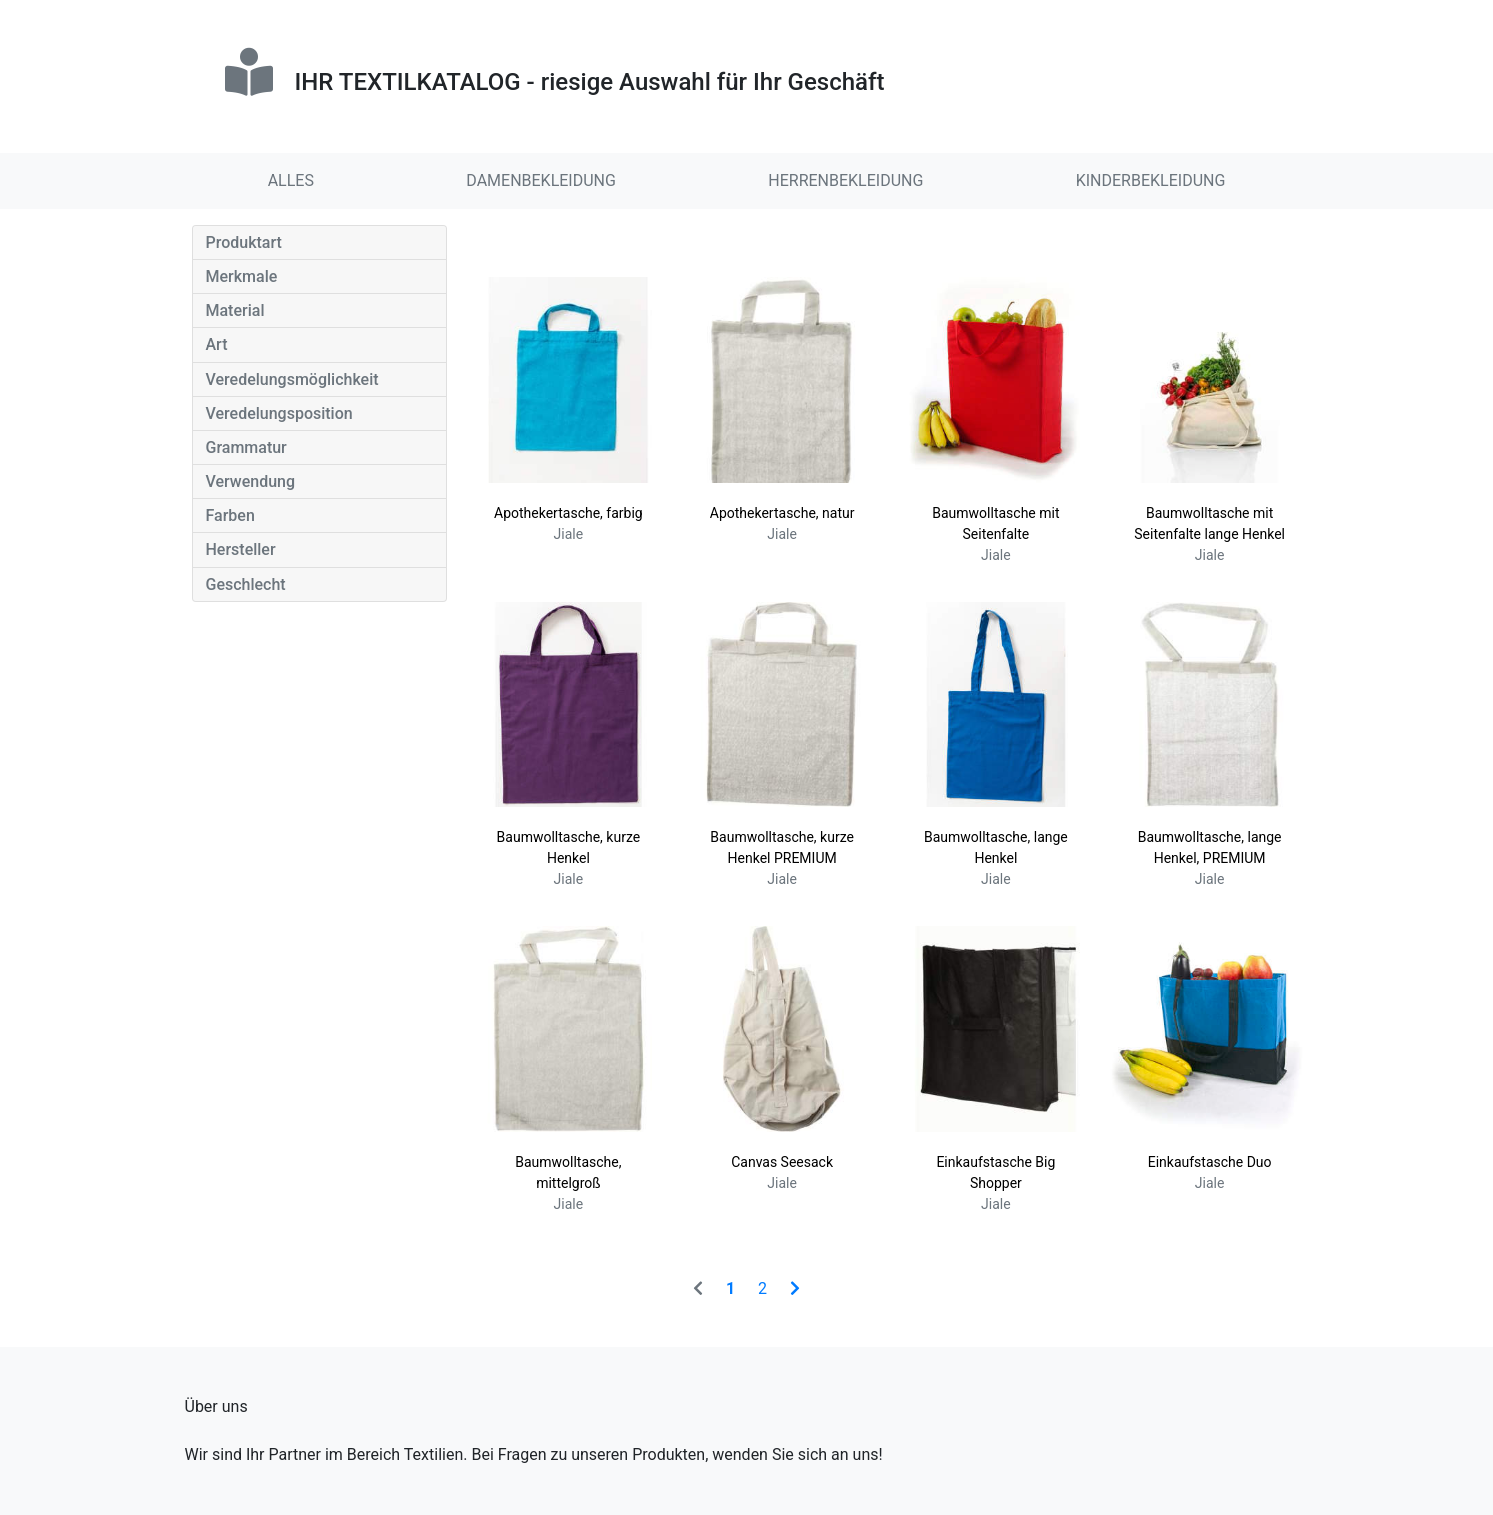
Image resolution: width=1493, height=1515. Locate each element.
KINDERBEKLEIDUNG (1151, 180)
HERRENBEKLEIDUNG (845, 180)
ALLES (291, 180)
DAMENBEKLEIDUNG (541, 180)
